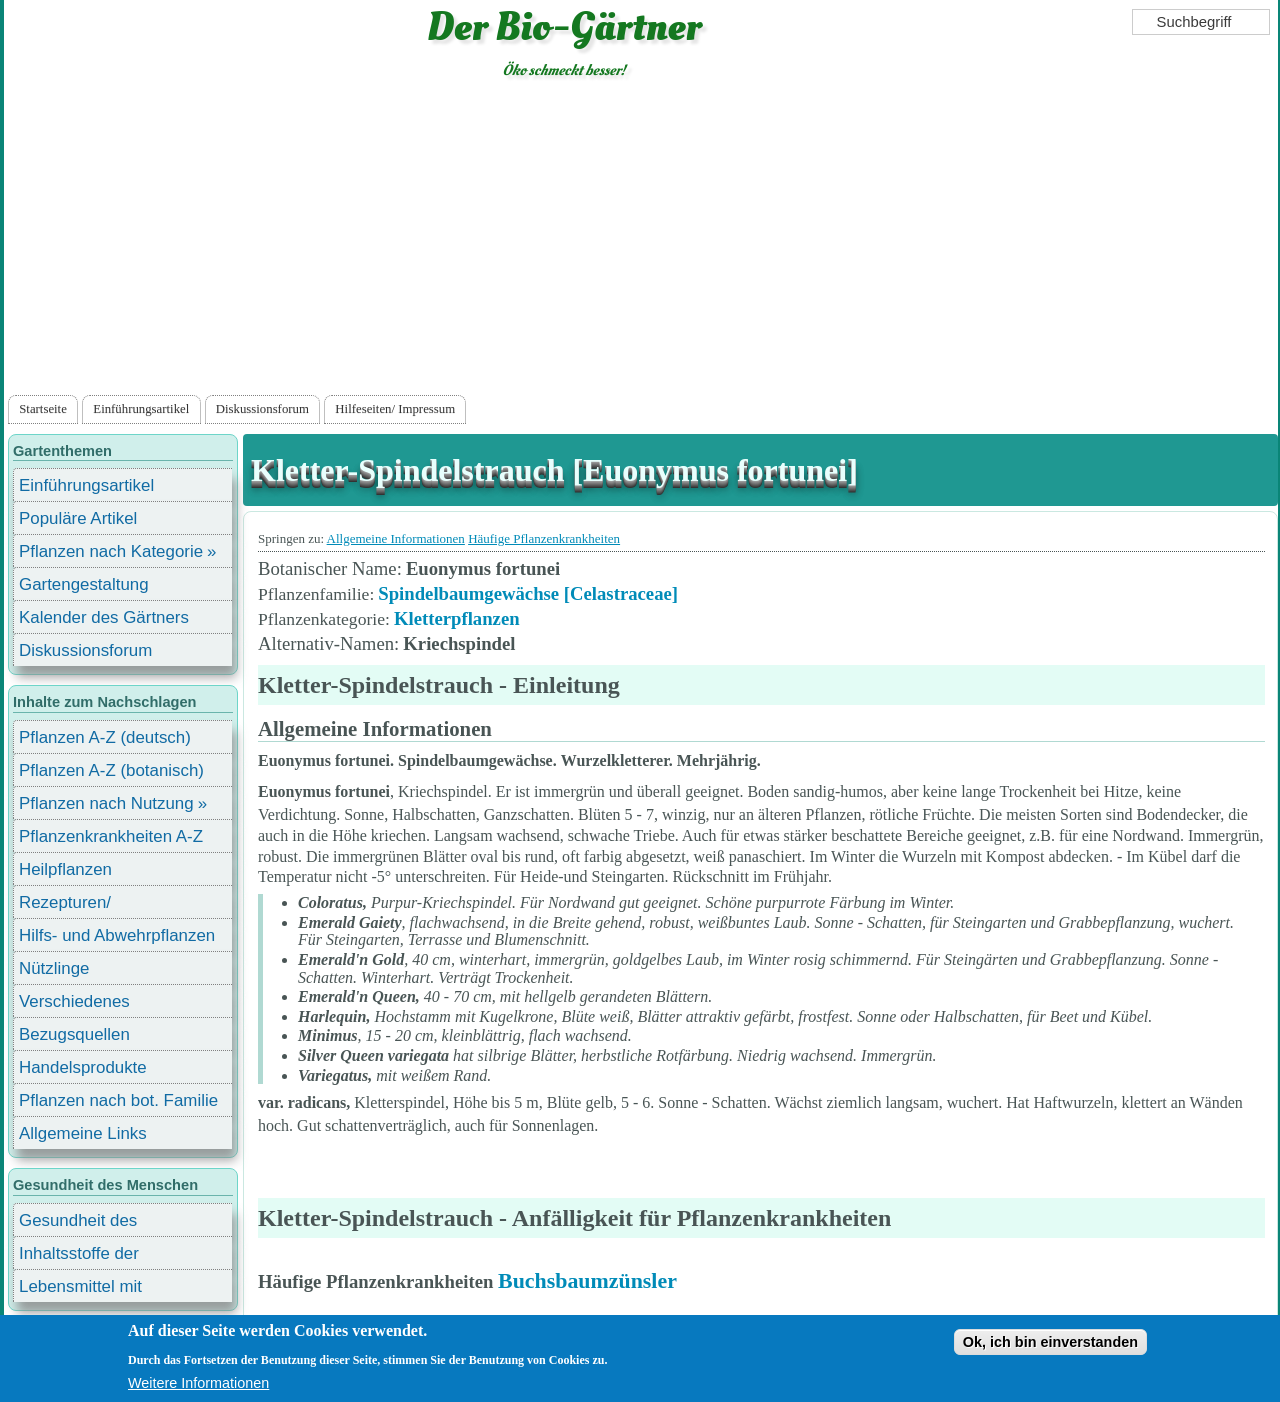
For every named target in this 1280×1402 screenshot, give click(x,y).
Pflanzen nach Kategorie (111, 551)
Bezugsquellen (74, 1034)
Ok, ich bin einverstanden (1050, 1342)
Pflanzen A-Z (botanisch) (111, 770)
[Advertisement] (641, 241)
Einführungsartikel (141, 409)
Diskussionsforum (262, 409)
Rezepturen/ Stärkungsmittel (77, 905)
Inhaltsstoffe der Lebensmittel (79, 1256)
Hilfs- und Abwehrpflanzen (117, 935)
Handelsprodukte (83, 1067)
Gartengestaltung (84, 584)
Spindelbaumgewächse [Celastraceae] (528, 593)
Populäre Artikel (78, 518)
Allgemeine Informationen (396, 538)
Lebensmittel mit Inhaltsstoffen (80, 1289)
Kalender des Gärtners (104, 617)
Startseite (43, 409)
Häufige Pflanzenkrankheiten (544, 538)
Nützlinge (54, 968)
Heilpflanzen (65, 869)
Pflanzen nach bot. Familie (118, 1100)
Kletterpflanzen (457, 618)
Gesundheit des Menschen (78, 1223)
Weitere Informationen (198, 1383)
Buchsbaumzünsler (587, 1280)
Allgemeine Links (83, 1133)
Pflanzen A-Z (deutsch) (105, 737)
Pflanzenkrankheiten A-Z (111, 836)
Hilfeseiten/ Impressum (395, 409)
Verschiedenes (74, 1001)
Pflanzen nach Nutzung (106, 803)
